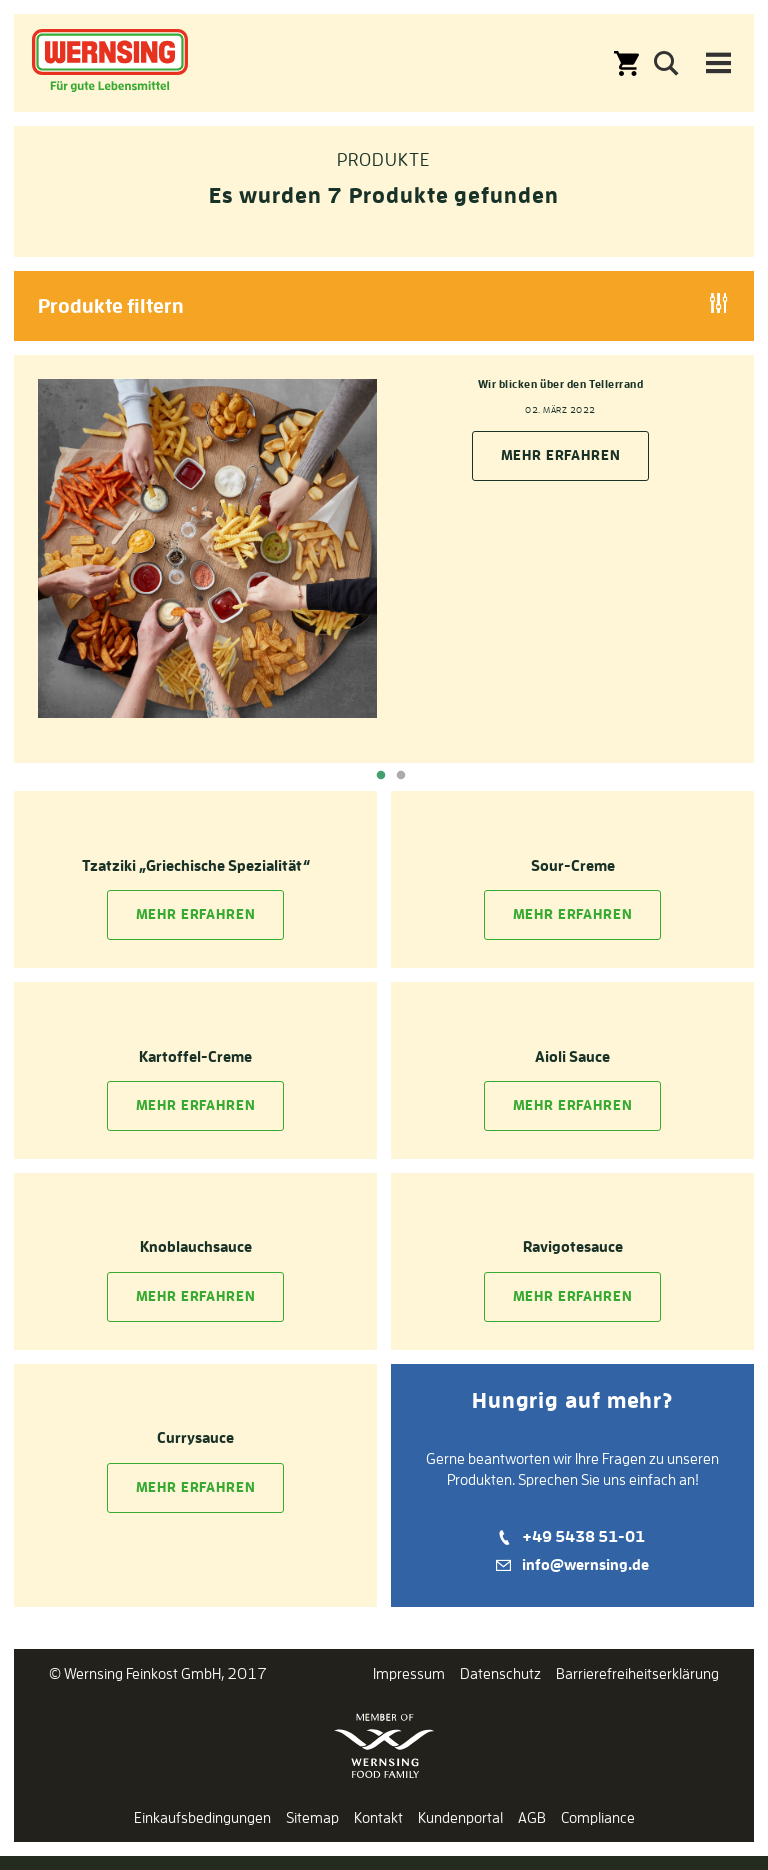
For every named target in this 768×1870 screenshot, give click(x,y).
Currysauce (195, 1437)
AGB (532, 1817)
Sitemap (312, 1817)
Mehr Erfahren (196, 914)
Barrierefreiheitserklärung (637, 1673)
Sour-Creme (573, 865)
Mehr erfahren (561, 455)
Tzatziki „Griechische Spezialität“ (196, 865)
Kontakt (378, 1817)
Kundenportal (460, 1817)
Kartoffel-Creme (195, 1056)
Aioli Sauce (572, 1056)
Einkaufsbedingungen (202, 1817)
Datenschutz (500, 1673)
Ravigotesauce (573, 1246)
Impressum (409, 1673)
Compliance (598, 1817)
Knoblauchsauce (196, 1246)
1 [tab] (381, 776)
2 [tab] (401, 776)
